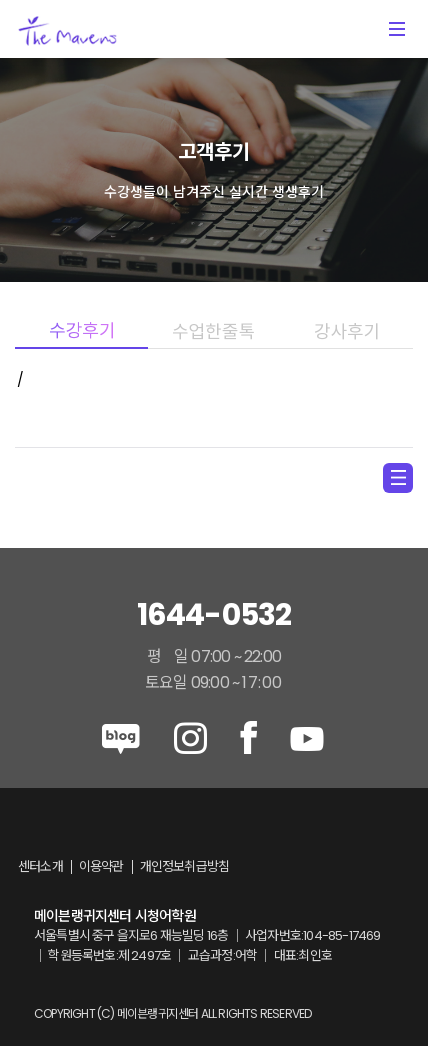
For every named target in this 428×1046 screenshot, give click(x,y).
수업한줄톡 (214, 331)
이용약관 (101, 867)
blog (121, 737)
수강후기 (81, 331)
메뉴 (396, 29)
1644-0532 (214, 615)
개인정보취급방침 (185, 867)
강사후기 (346, 331)
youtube (307, 737)
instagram (191, 737)
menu (398, 478)
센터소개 (40, 867)
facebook (249, 737)
